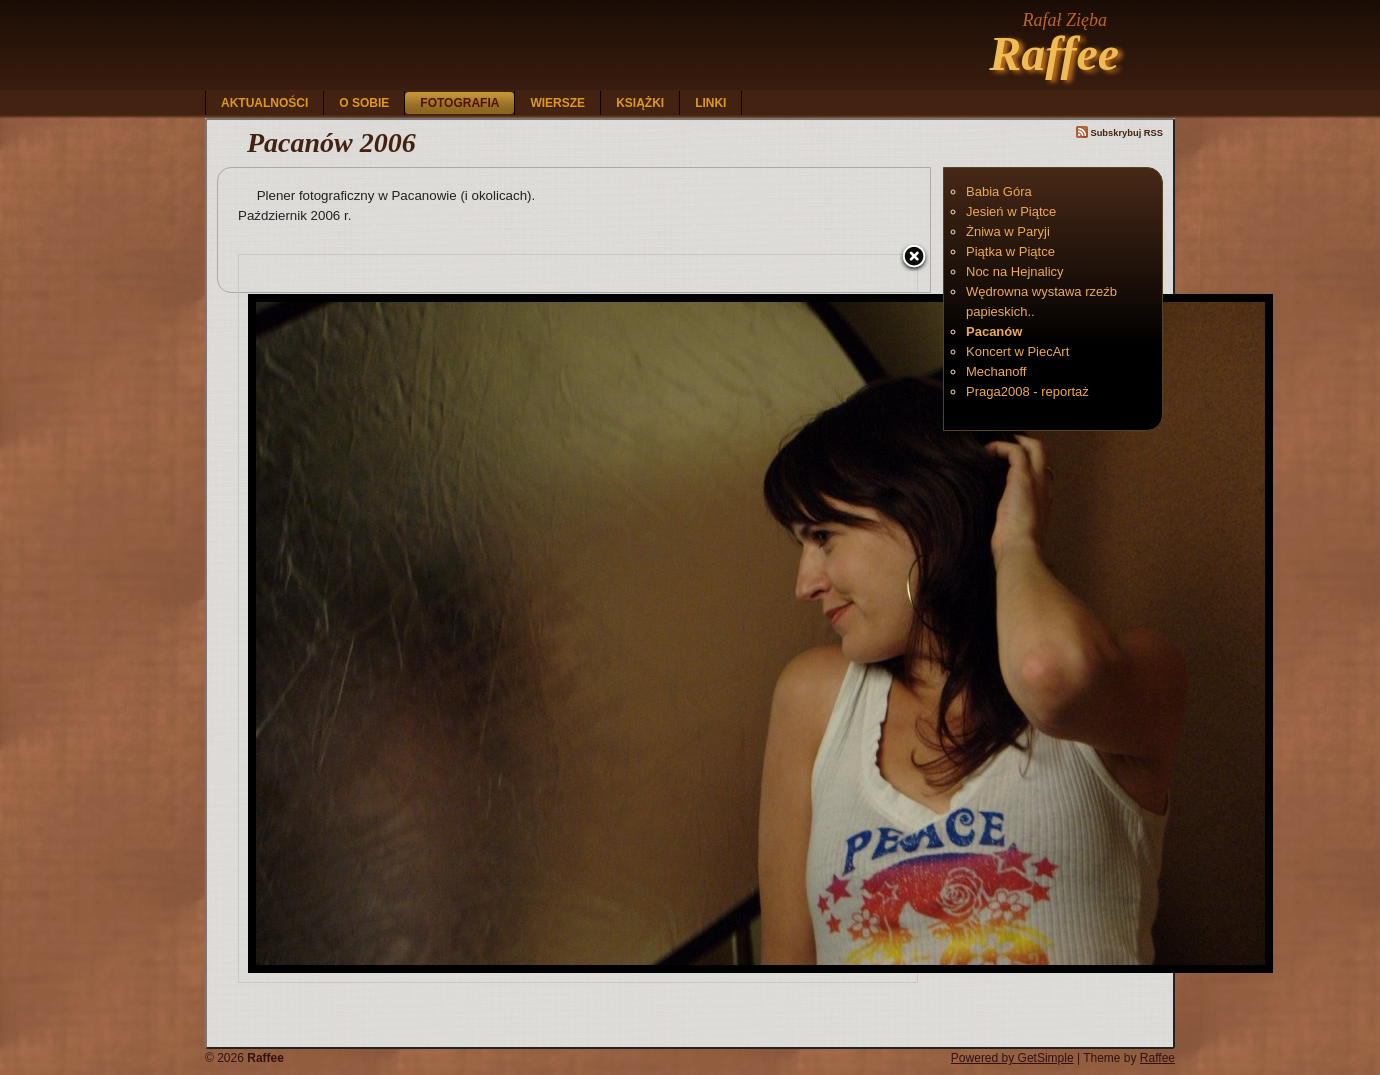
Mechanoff (996, 371)
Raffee (1054, 53)
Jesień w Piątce (1011, 211)
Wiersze (557, 103)
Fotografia (459, 103)
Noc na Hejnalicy (1015, 271)
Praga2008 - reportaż (1027, 391)
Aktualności (264, 103)
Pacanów (994, 331)
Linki (710, 103)
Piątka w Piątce (1010, 251)
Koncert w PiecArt (1017, 351)
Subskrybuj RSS (1119, 133)
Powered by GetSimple (1012, 1058)
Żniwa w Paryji (1008, 231)
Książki (640, 103)
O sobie (364, 103)
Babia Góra (999, 191)
